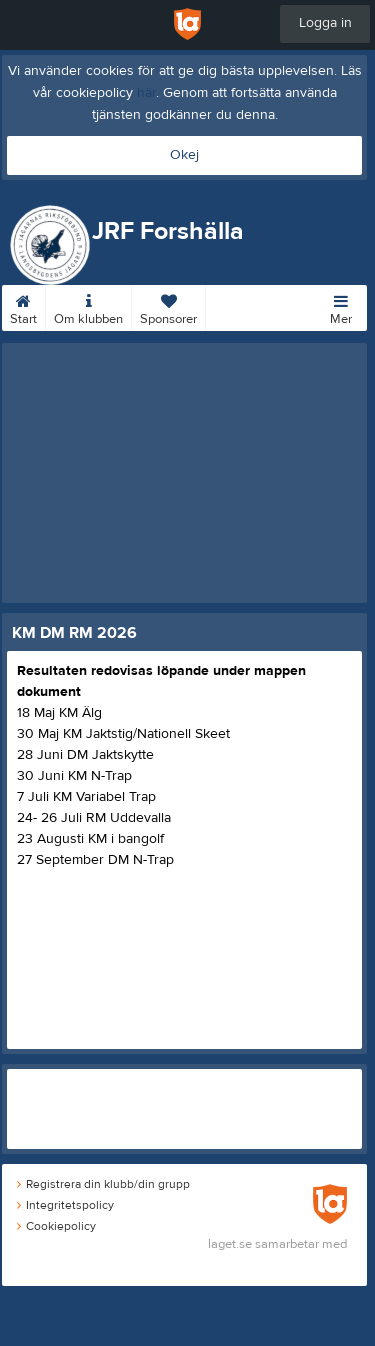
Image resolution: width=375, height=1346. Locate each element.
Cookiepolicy (56, 1226)
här (146, 93)
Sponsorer (168, 306)
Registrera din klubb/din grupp (103, 1184)
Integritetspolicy (65, 1205)
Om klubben (88, 306)
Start (23, 306)
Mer (341, 306)
